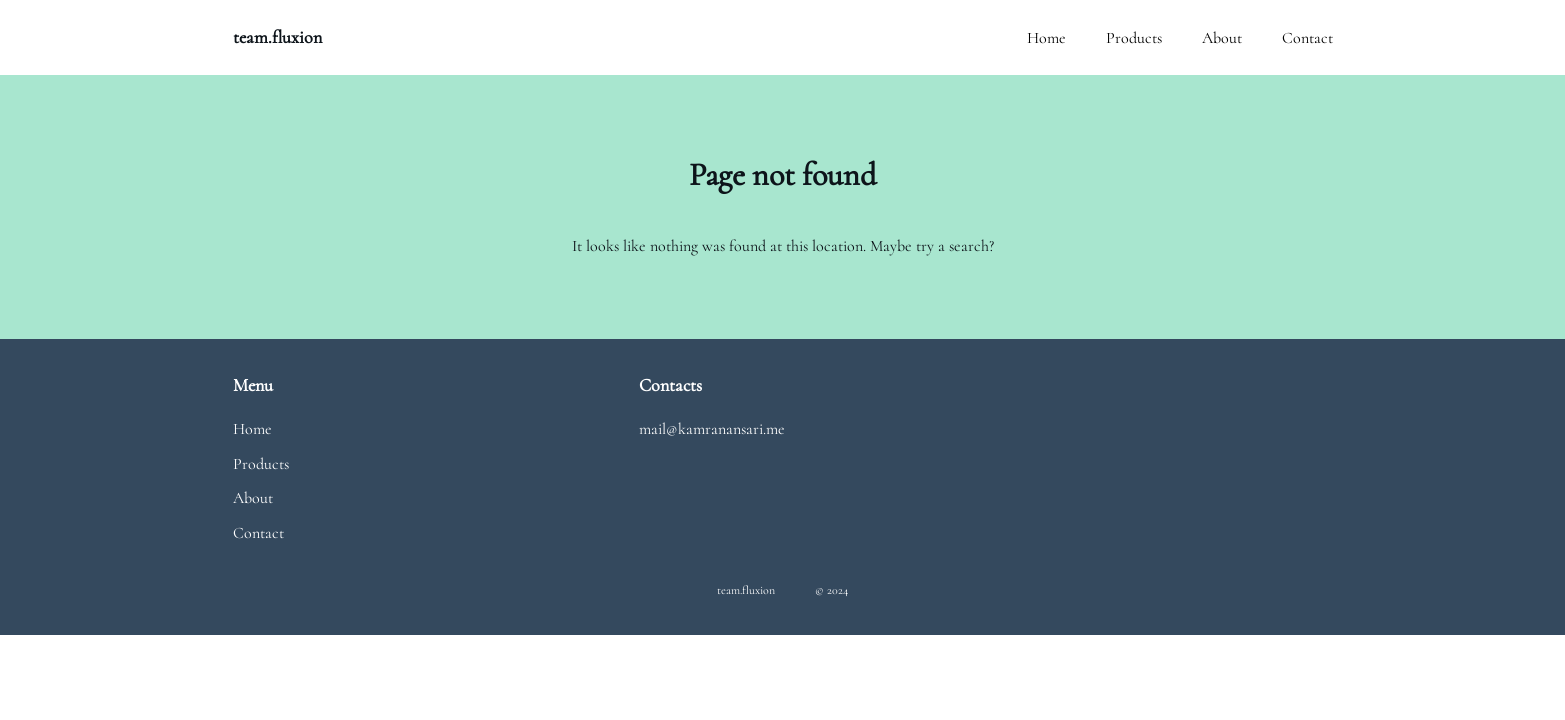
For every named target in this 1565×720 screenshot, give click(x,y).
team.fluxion (277, 37)
